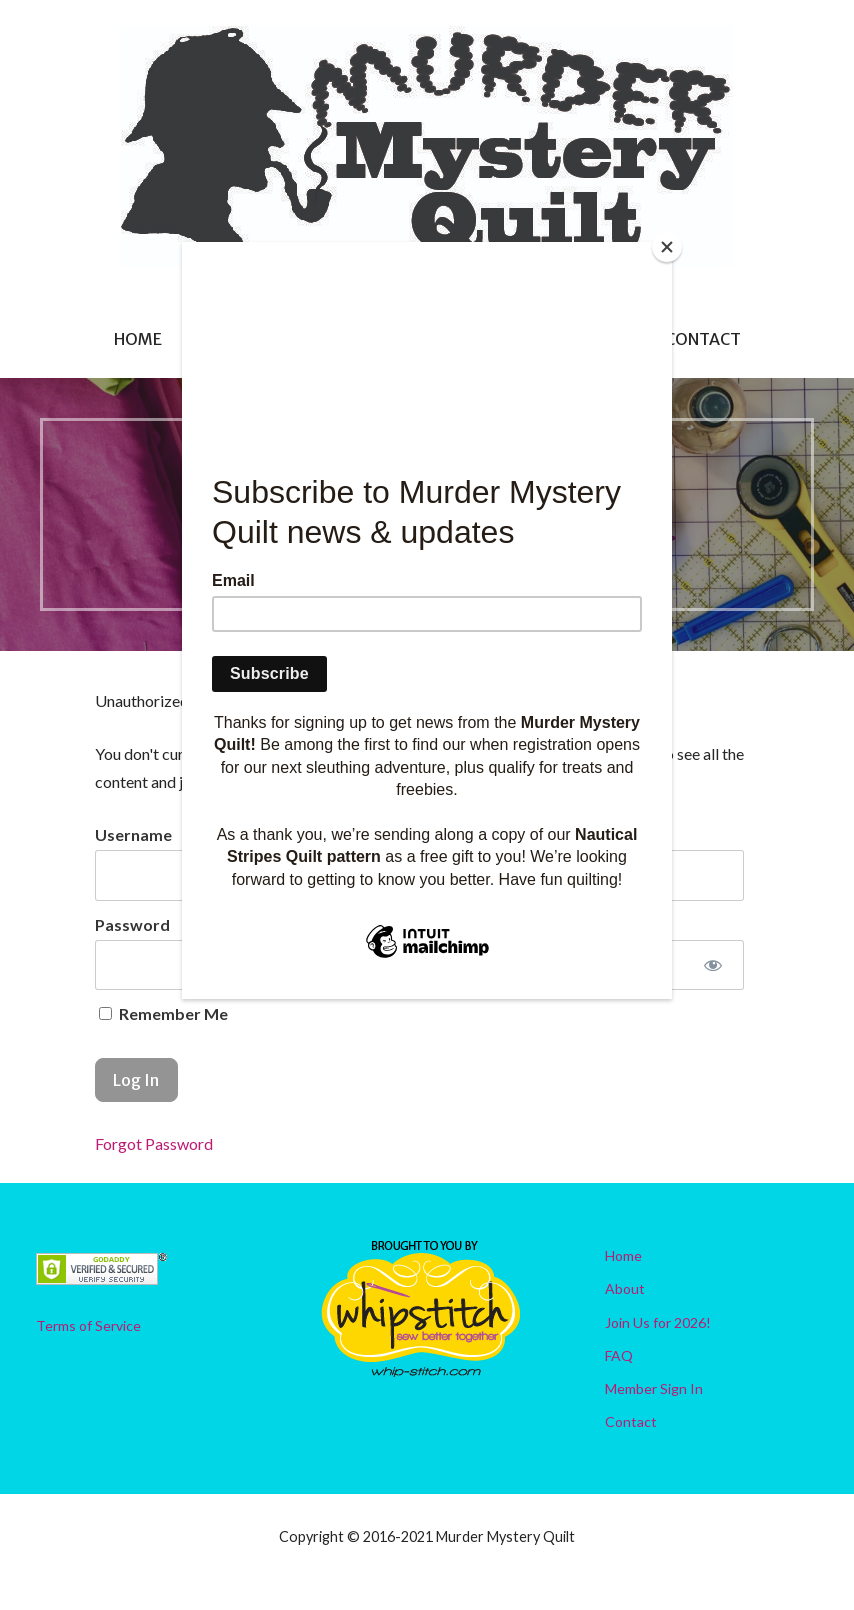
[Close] (667, 247)
